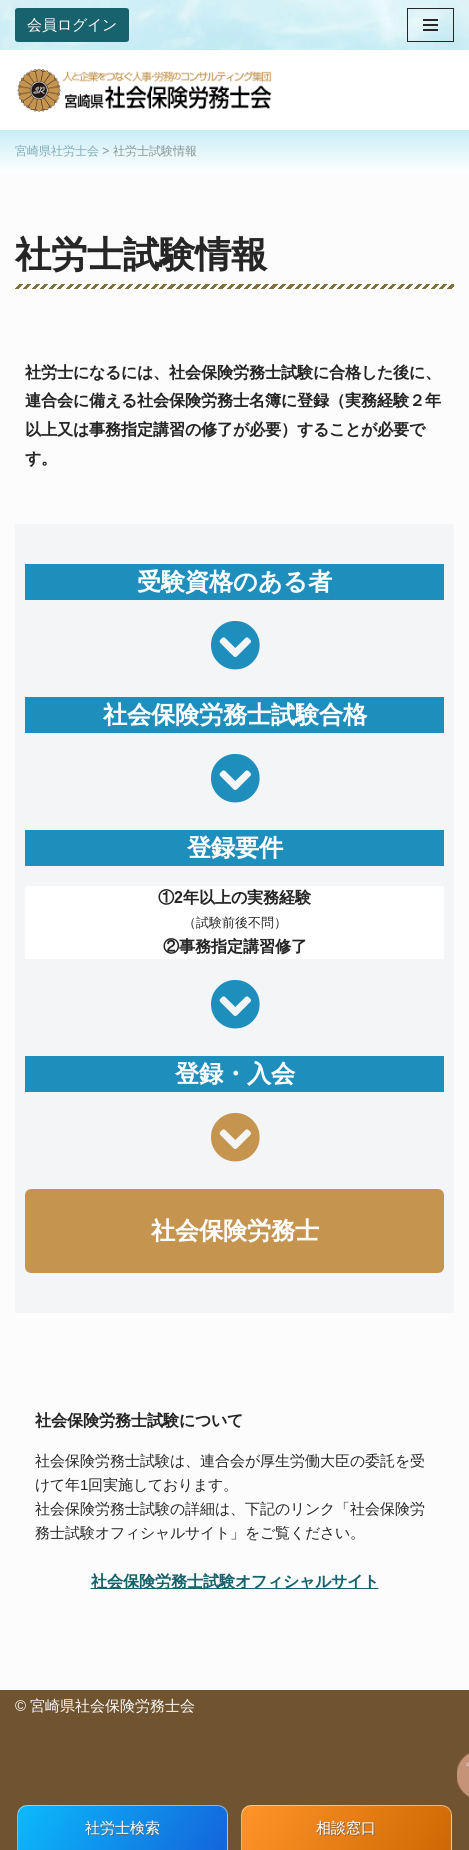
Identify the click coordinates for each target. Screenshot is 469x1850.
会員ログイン (72, 24)
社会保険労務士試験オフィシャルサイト (235, 1581)
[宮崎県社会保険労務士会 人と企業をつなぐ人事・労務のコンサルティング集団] (145, 90)
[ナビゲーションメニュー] (430, 25)
